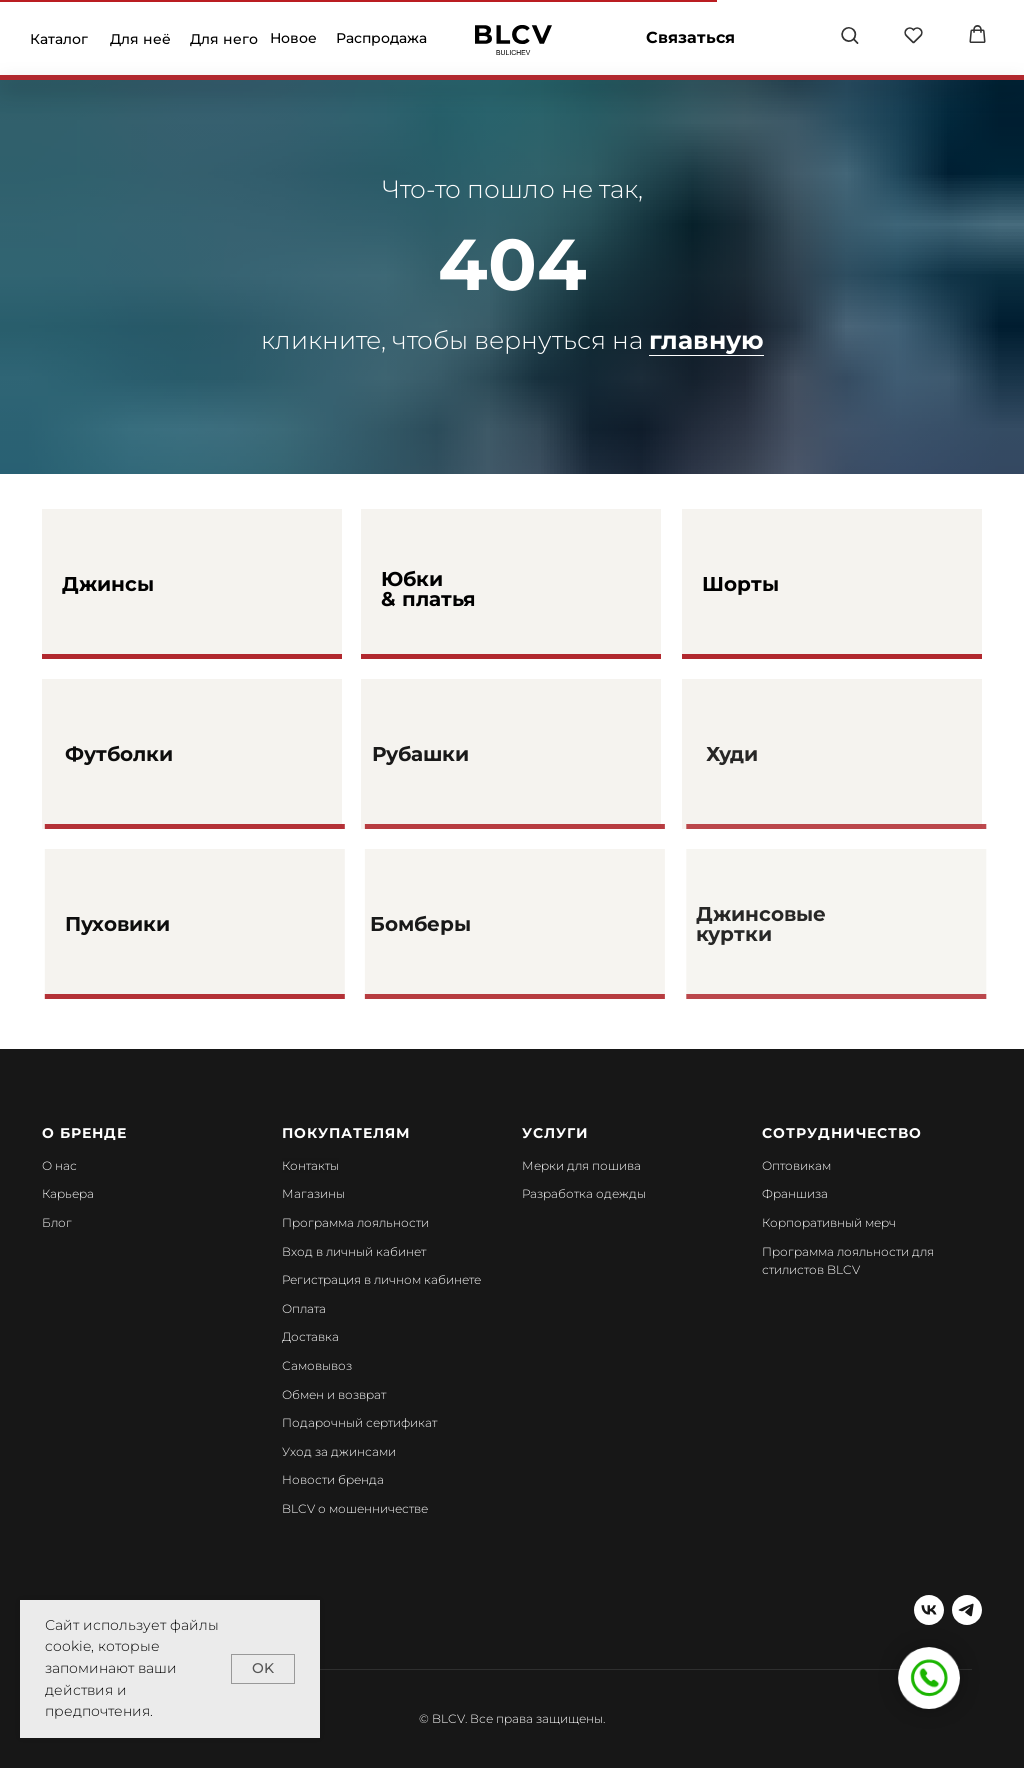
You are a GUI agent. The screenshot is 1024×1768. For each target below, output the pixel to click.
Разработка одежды (584, 1193)
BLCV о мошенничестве (355, 1508)
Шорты (740, 584)
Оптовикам (796, 1165)
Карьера (68, 1193)
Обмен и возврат (334, 1394)
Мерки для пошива (581, 1165)
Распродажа (381, 38)
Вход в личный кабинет (354, 1251)
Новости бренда (333, 1479)
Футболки (173, 754)
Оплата (304, 1308)
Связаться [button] (690, 37)
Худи (776, 754)
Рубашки (469, 754)
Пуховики (171, 924)
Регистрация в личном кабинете (381, 1279)
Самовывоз (317, 1365)
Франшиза (795, 1193)
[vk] (929, 1610)
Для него (224, 39)
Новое (293, 38)
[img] (513, 40)
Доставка (310, 1336)
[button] (849, 34)
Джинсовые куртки (805, 924)
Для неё (140, 39)
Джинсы (108, 584)
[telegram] (967, 1610)
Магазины (313, 1193)
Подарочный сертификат (359, 1422)
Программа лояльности (355, 1222)
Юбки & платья (428, 589)
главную (706, 340)
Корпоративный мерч (829, 1222)
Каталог (59, 39)
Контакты (310, 1165)
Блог (57, 1222)
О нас (59, 1165)
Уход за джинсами (339, 1451)
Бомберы (469, 924)
